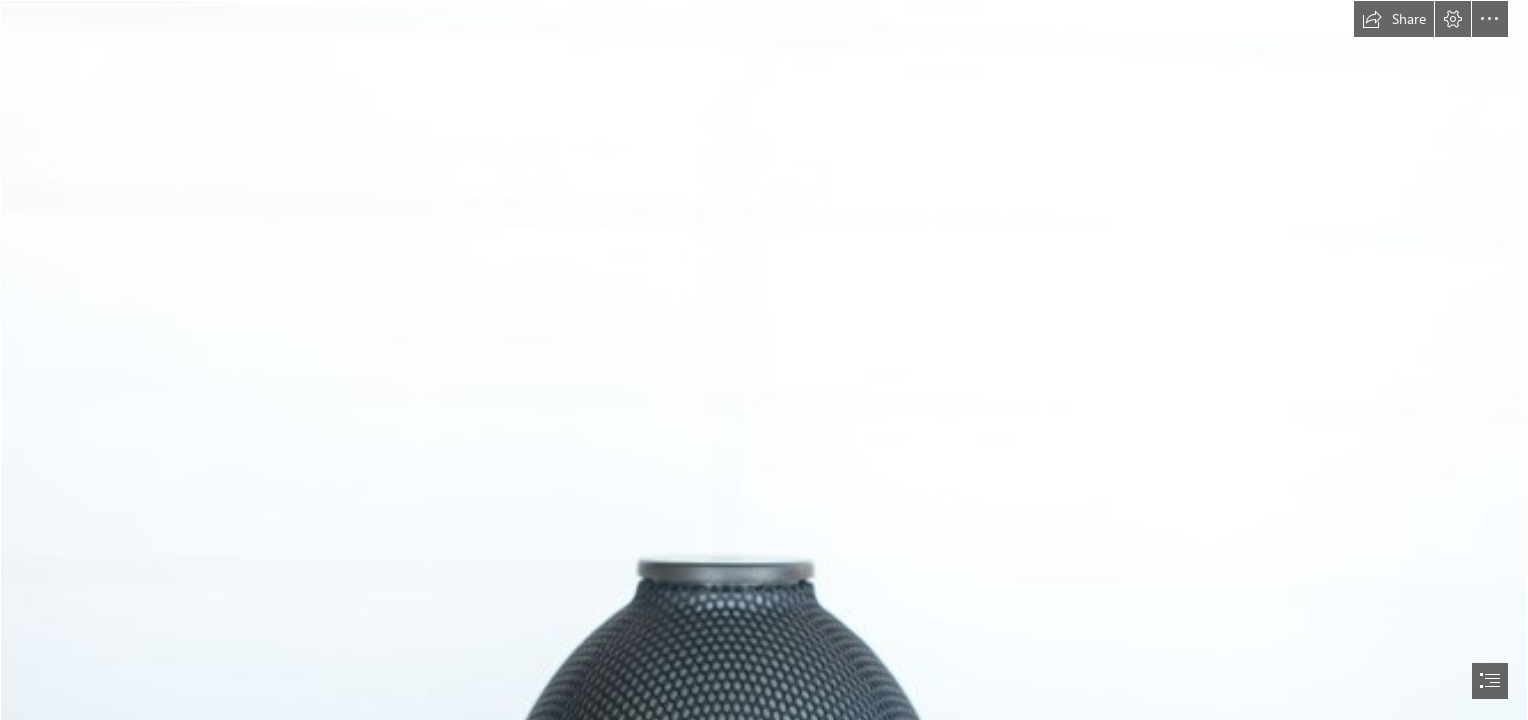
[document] (764, 360)
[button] (1394, 19)
